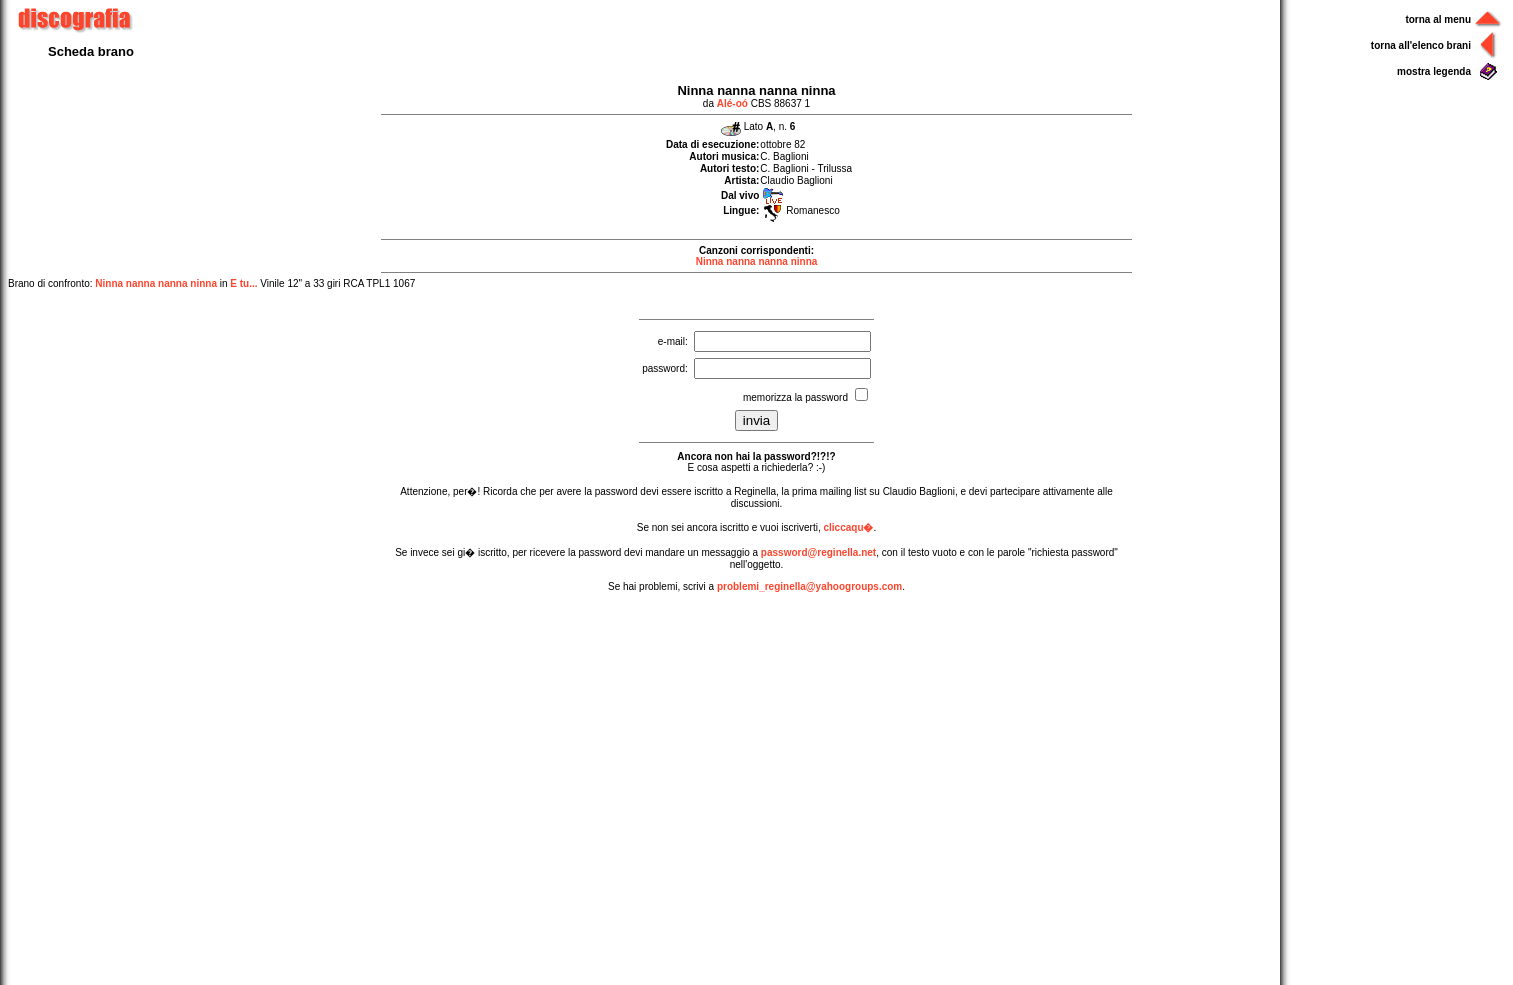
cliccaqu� (848, 527)
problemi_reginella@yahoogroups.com (809, 586)
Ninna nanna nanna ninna (757, 261)
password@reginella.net (818, 552)
